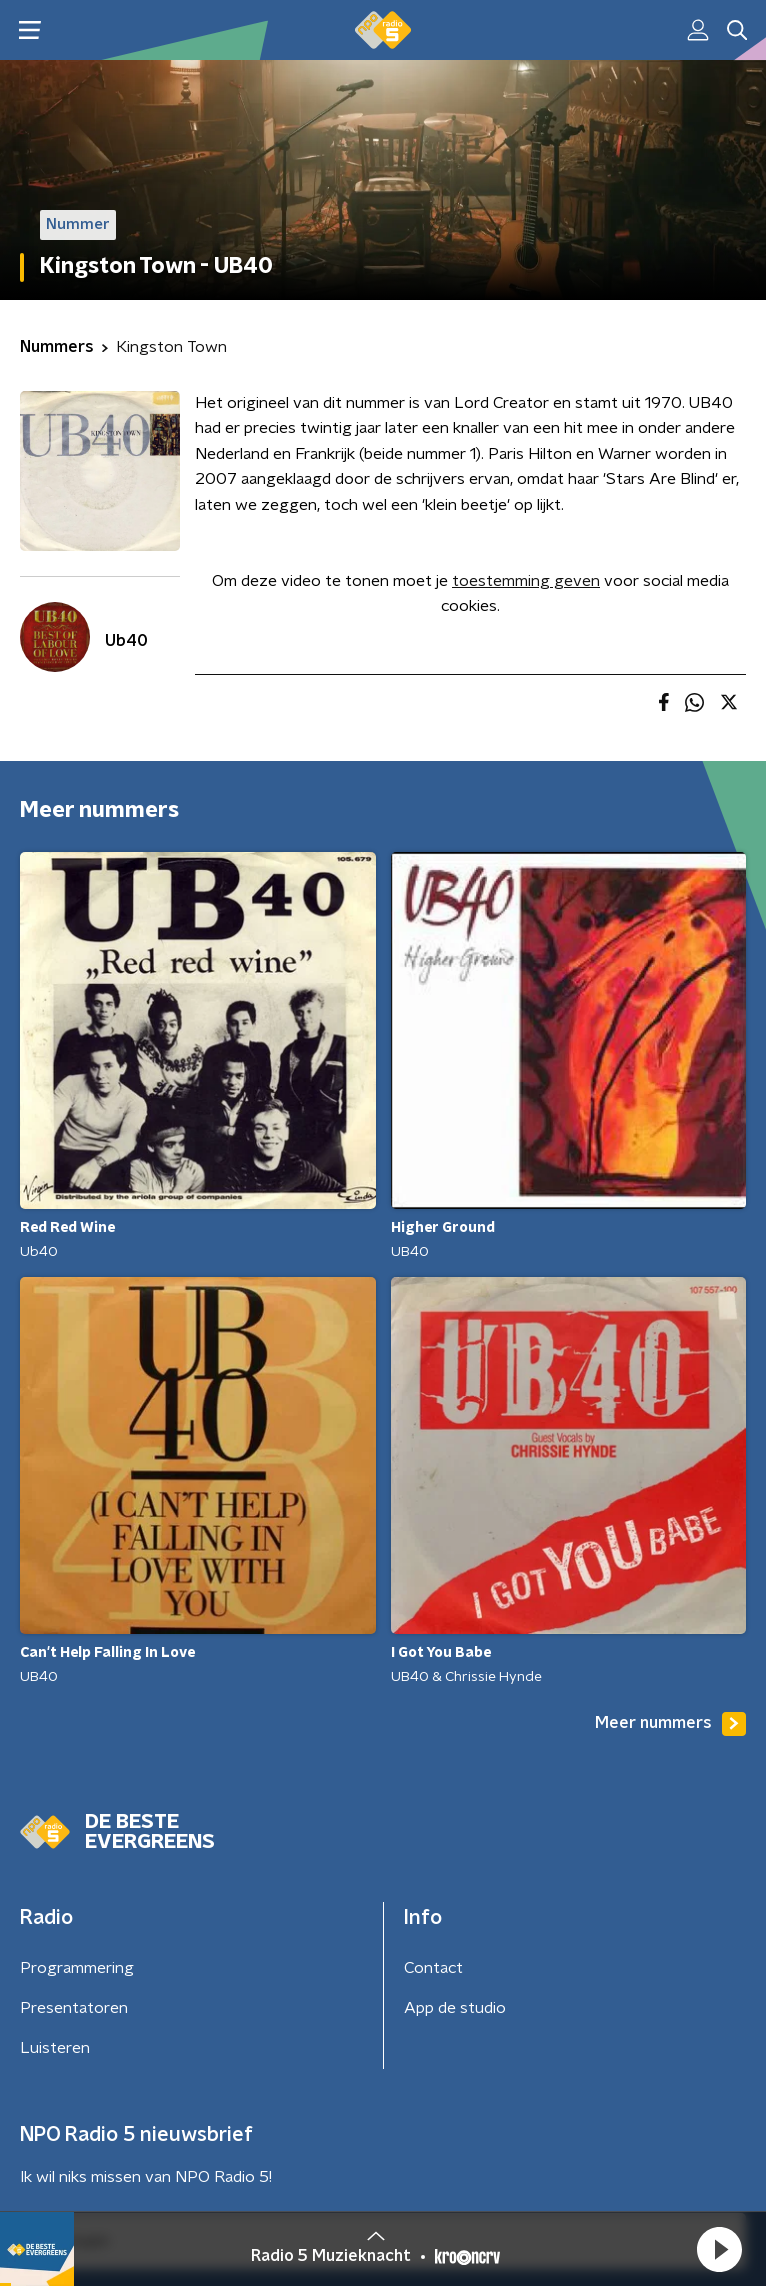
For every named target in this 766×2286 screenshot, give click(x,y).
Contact (433, 1968)
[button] (719, 2249)
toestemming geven (526, 581)
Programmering (77, 1968)
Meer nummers (670, 1724)
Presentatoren (74, 2008)
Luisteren (55, 2048)
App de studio (455, 2008)
